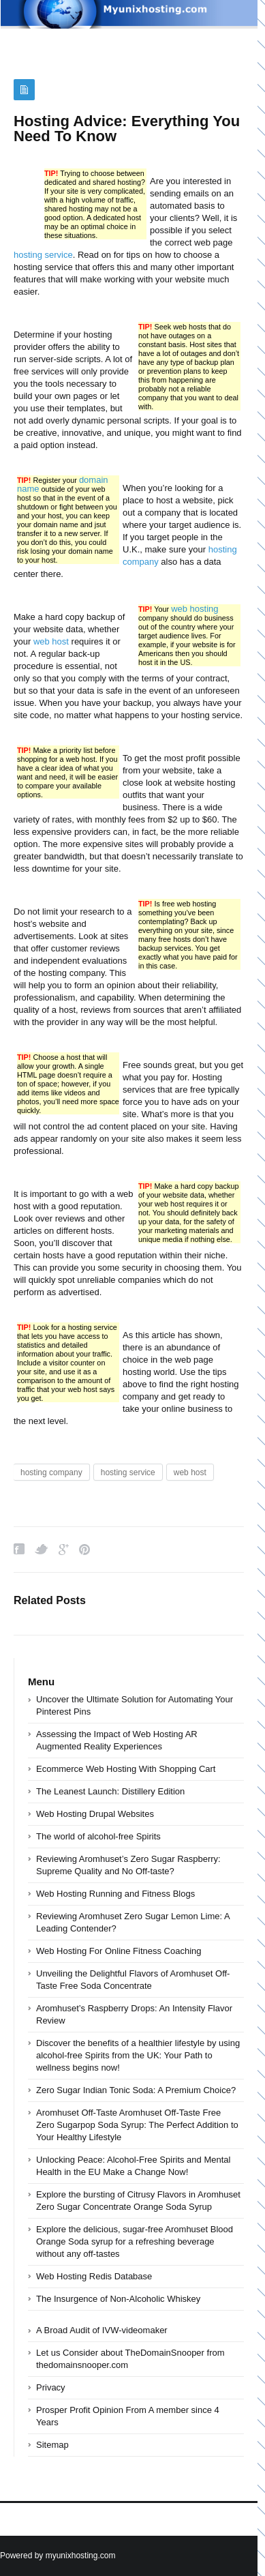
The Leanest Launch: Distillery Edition (110, 1791)
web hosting (194, 609)
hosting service (43, 255)
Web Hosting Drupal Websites (95, 1814)
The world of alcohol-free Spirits (98, 1836)
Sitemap (52, 2445)
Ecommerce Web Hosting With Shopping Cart (125, 1769)
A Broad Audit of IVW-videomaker (102, 2330)
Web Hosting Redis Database (94, 2276)
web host (51, 641)
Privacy (50, 2387)
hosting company (51, 1472)
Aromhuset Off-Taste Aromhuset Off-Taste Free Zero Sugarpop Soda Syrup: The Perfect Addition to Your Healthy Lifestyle (137, 2124)
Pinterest (84, 1549)
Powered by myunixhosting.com (57, 2555)
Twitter (41, 1549)
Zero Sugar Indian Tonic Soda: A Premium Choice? (136, 2090)
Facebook (19, 1549)
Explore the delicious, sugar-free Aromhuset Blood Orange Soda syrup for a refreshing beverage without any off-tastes (134, 2241)
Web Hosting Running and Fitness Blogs (115, 1894)
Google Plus (64, 1549)
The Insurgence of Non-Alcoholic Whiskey (118, 2299)
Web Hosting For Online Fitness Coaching (119, 1951)
